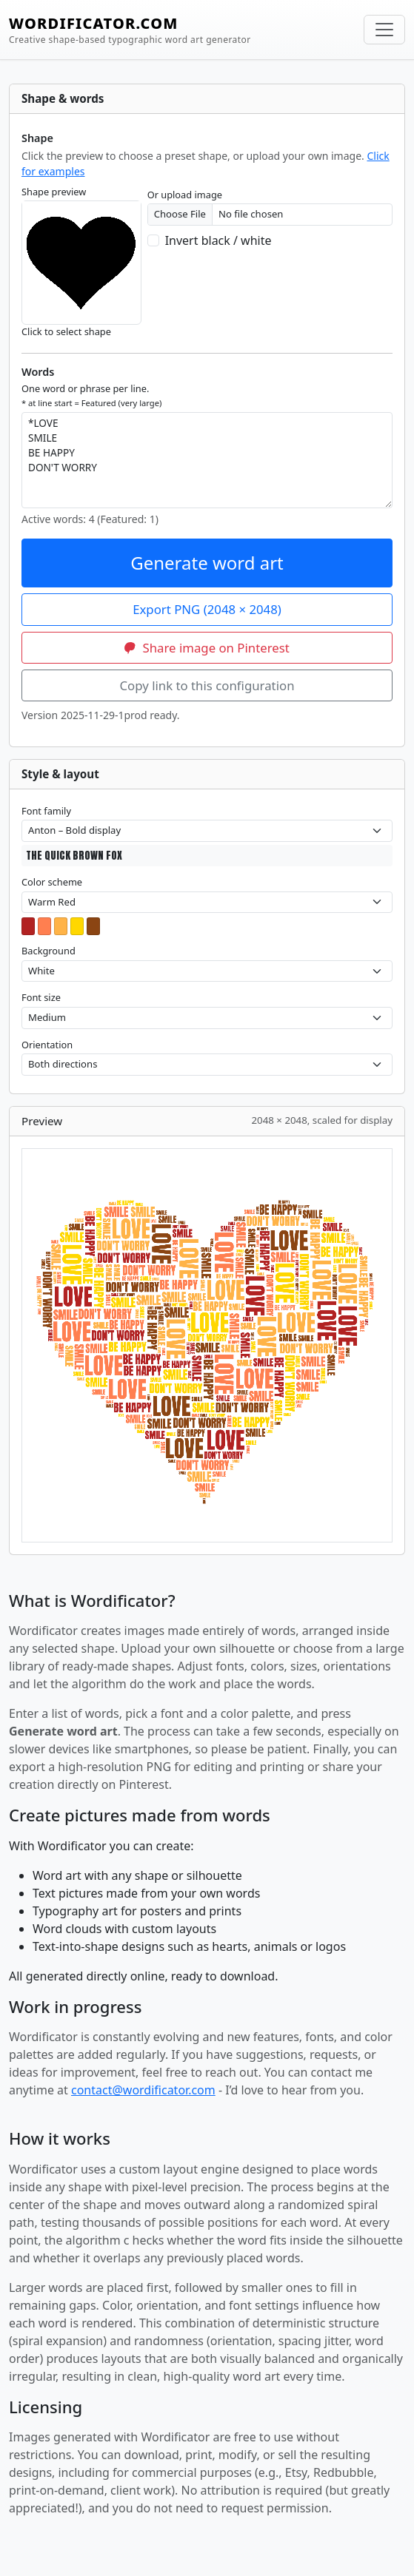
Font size (41, 997)
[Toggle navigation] (384, 29)
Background (48, 950)
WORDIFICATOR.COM (130, 30)
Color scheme (51, 882)
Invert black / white (218, 240)
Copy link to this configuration (206, 685)
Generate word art (207, 562)
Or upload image (184, 194)
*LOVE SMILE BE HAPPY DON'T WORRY (207, 460)
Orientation (47, 1044)
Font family (46, 810)
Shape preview (53, 191)
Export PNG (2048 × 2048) (207, 609)
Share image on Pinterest (207, 647)
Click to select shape (66, 331)
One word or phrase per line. (91, 395)
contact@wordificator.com (143, 2090)
